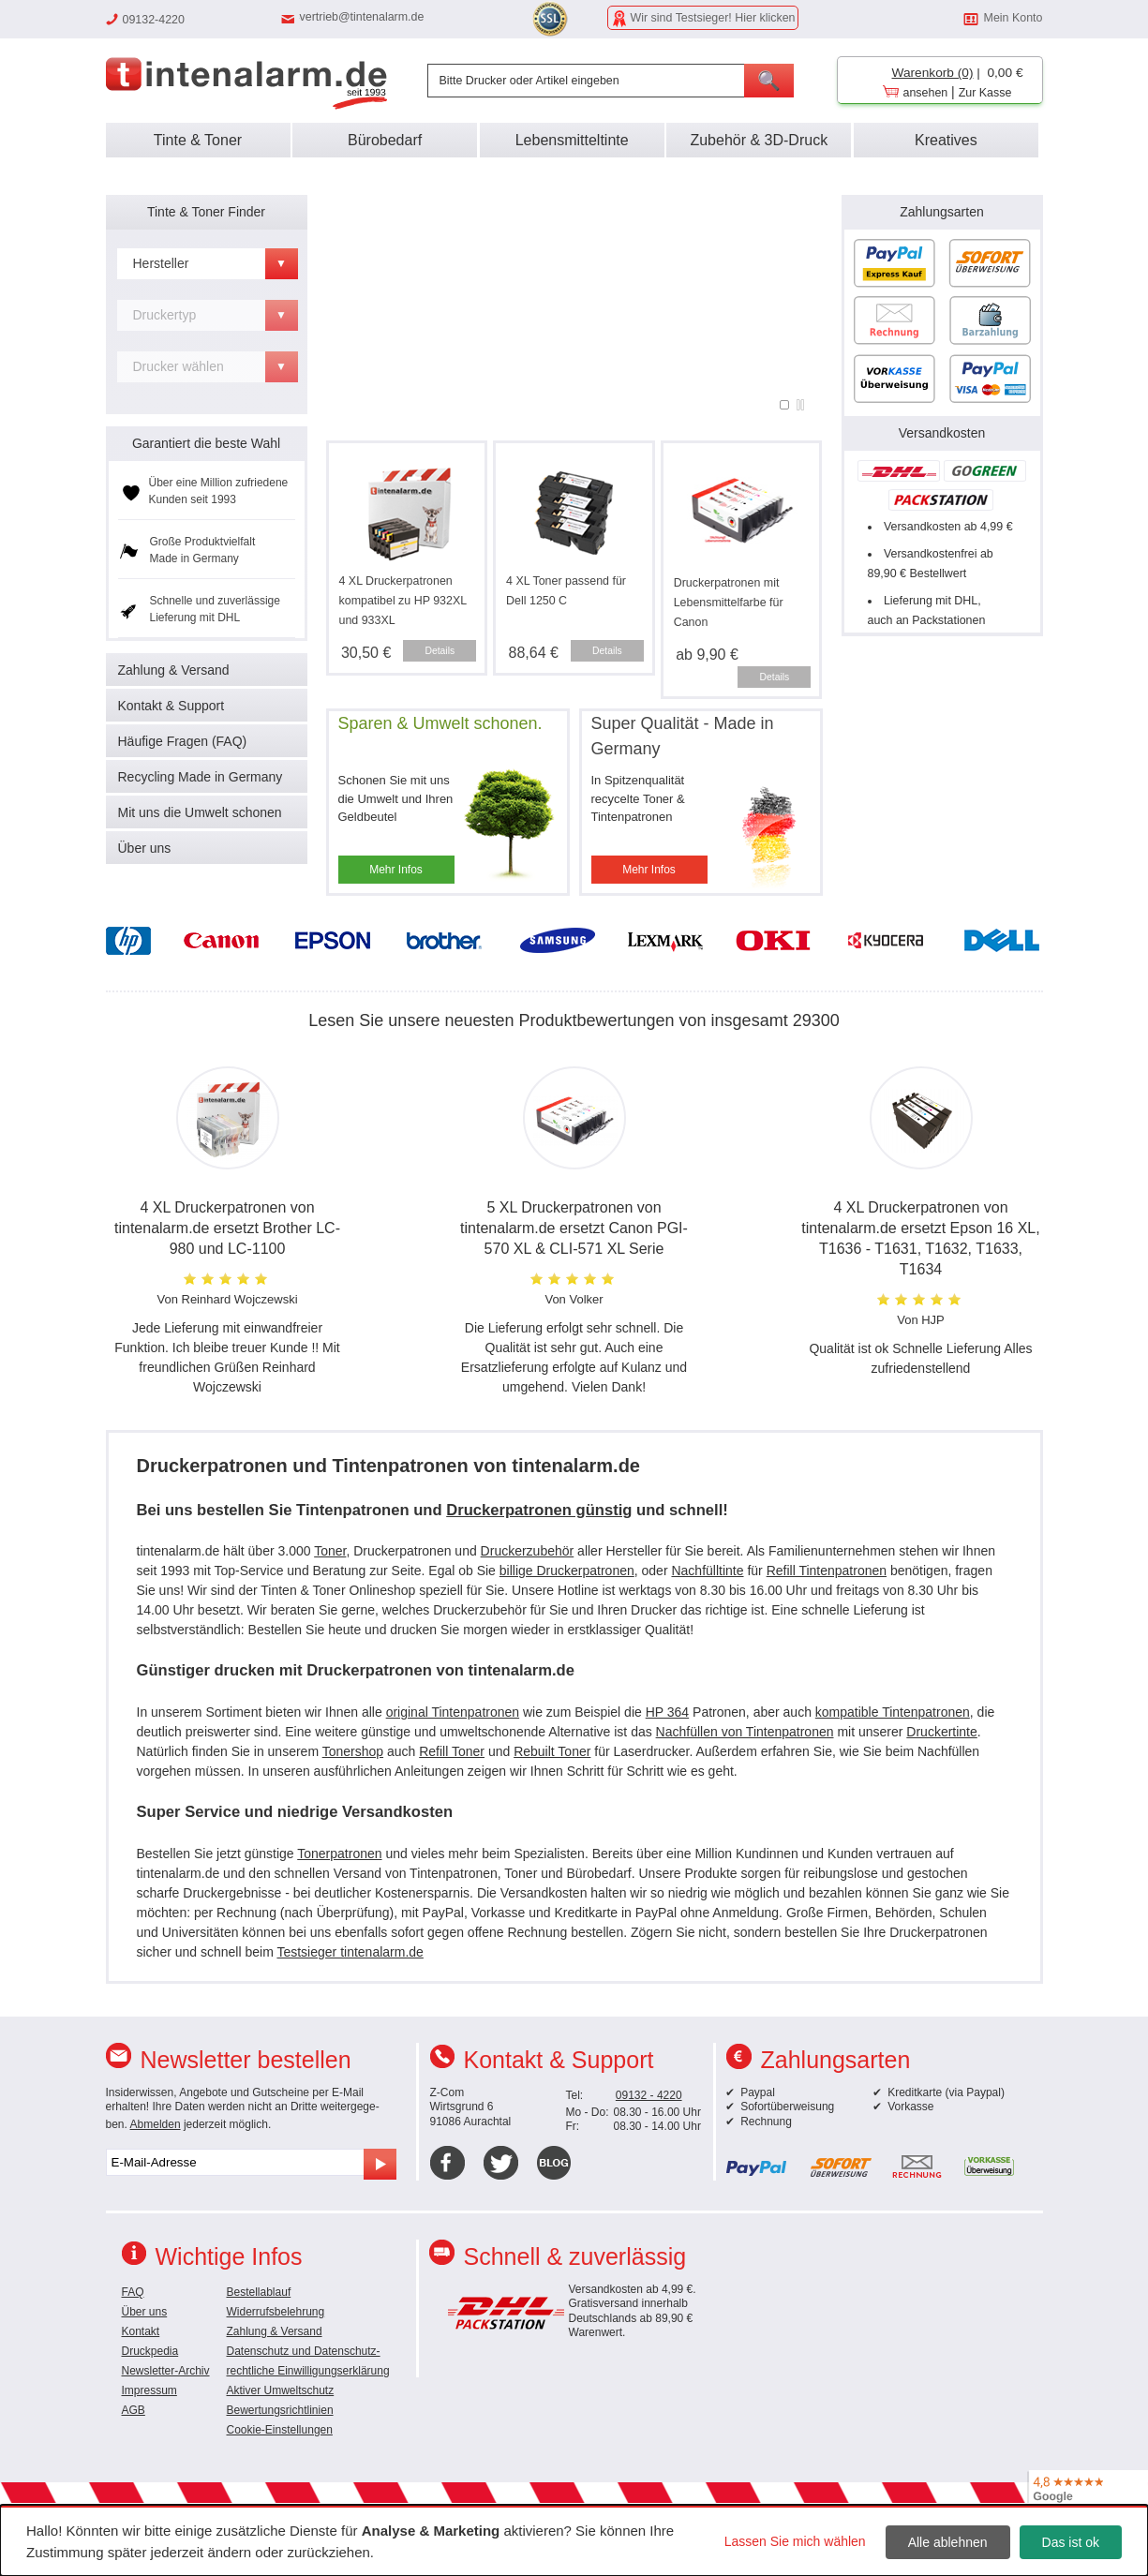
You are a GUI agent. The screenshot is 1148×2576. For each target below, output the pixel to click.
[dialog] (574, 2540)
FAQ (133, 2292)
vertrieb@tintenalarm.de (362, 16)
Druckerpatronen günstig (539, 1510)
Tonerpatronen (339, 1853)
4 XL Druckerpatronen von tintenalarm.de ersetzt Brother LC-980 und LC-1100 (227, 1228)
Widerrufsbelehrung (276, 2311)
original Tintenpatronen (452, 1712)
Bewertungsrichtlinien (280, 2410)
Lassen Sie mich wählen (795, 2541)
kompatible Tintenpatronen (892, 1712)
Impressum (149, 2390)
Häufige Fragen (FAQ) (182, 741)
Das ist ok (1070, 2542)
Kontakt (141, 2331)
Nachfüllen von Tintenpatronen (745, 1731)
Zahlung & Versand (174, 670)
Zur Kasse (985, 92)
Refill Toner (452, 1751)
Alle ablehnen (948, 2542)
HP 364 (667, 1712)
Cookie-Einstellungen (280, 2429)
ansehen (925, 92)
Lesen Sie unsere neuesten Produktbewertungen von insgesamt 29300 (573, 1020)
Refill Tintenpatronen (827, 1570)
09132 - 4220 (649, 2095)
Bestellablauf (259, 2292)
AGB (133, 2410)
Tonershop (352, 1751)
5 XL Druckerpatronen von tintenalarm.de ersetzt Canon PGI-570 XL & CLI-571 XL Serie (574, 1228)
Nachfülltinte (707, 1570)
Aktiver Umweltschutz (281, 2390)
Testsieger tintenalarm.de (349, 1951)
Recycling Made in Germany (200, 776)
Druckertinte (941, 1731)
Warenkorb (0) (933, 73)
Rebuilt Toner (552, 1751)
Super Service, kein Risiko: (574, 217)
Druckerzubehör (527, 1550)
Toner (330, 1550)
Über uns (144, 848)
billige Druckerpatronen (566, 1570)
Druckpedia (150, 2351)
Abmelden (155, 2124)
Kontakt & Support (171, 705)
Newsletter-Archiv (166, 2370)
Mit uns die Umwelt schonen (200, 812)
